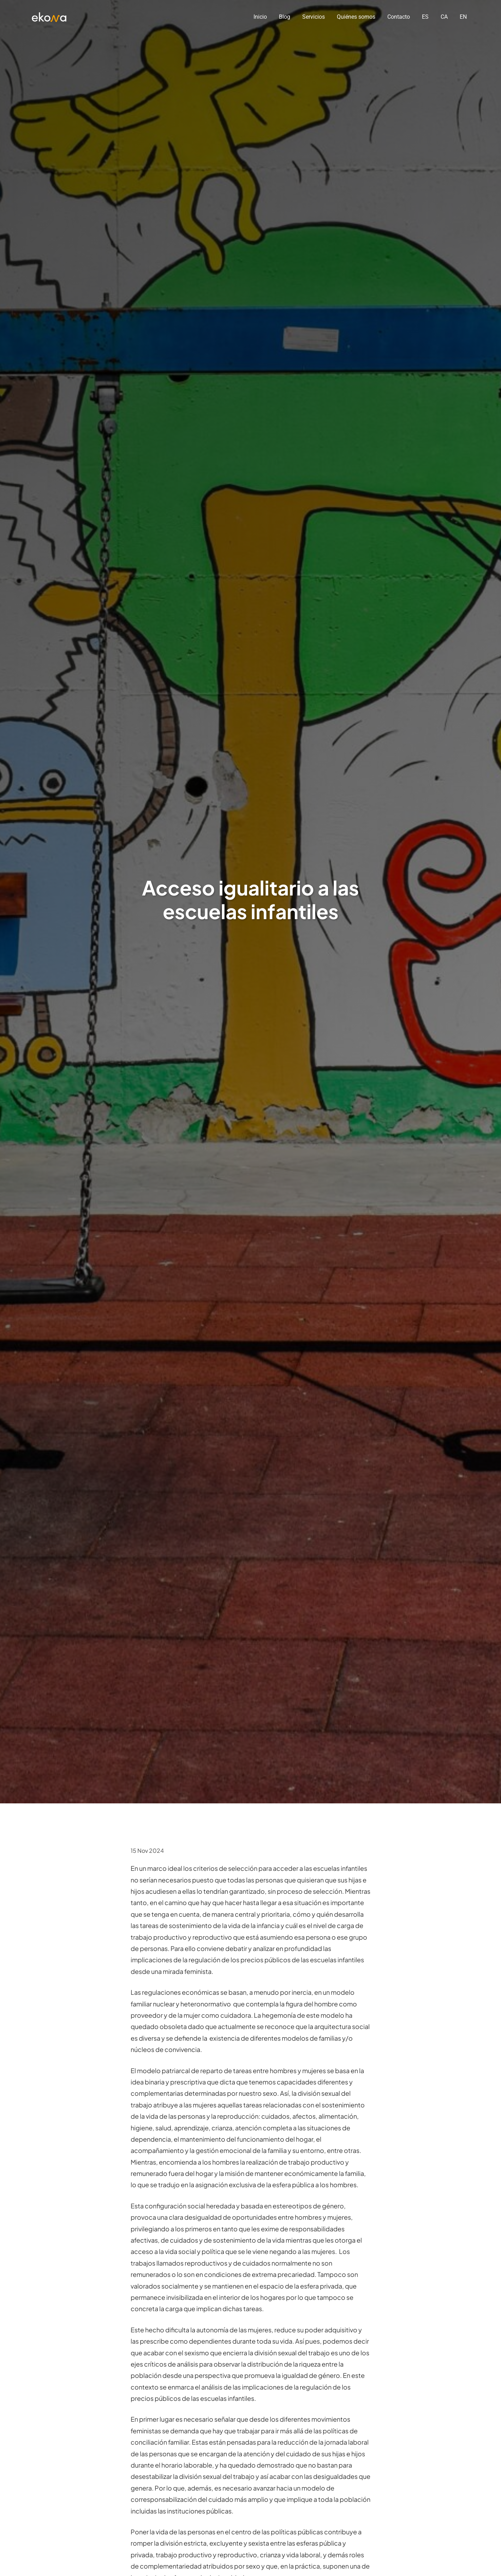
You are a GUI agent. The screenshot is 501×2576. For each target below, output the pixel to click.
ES (425, 16)
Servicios (313, 16)
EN (463, 16)
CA (444, 16)
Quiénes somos (356, 16)
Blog (284, 16)
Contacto (398, 16)
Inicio (260, 16)
